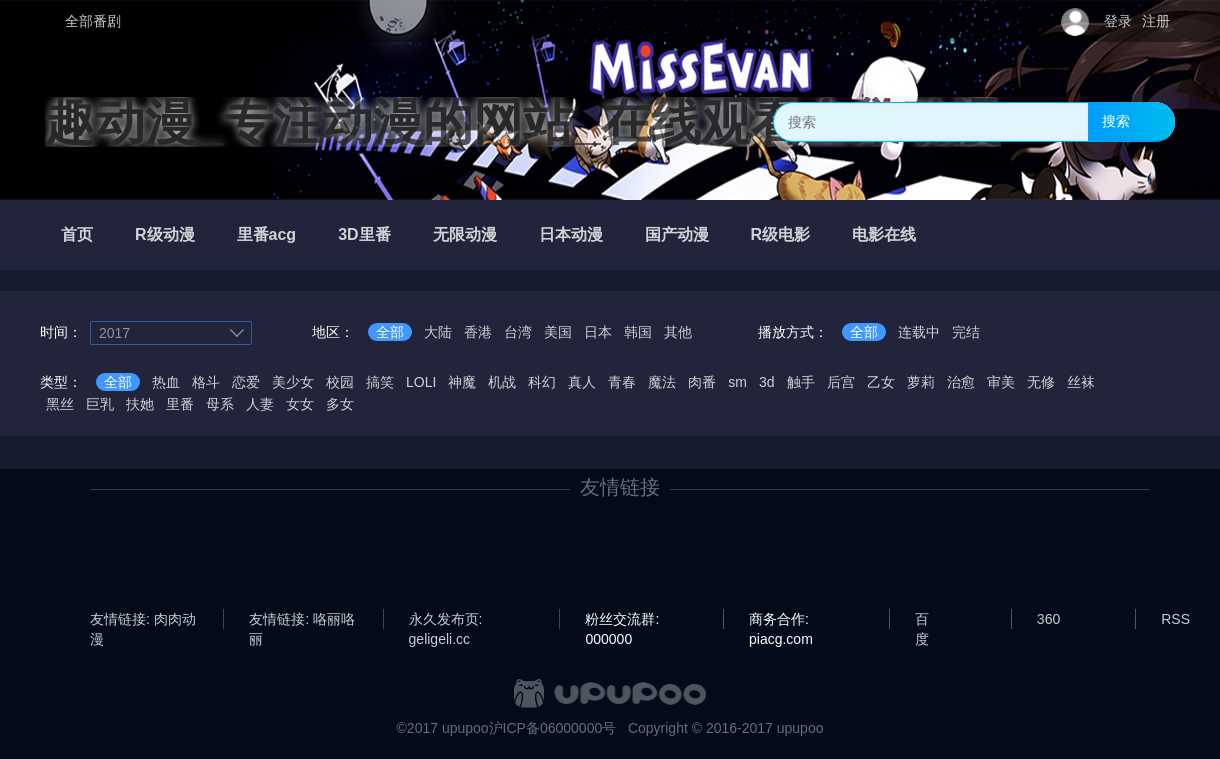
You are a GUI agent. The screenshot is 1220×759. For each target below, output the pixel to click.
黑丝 (60, 404)
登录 (1118, 21)
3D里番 (364, 234)
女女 (300, 404)
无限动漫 (465, 234)
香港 (478, 332)
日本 (598, 332)
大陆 (438, 332)
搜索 (1116, 121)
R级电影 (781, 234)
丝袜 (1081, 382)
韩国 (638, 332)
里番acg (267, 234)
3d (767, 382)
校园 (340, 382)
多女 (340, 404)
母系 (220, 404)
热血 (166, 382)
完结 (966, 332)
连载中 (919, 332)
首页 (77, 234)
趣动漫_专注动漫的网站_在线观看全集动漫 (523, 122)
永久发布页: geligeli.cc (446, 620)
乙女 (881, 382)
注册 (1156, 21)
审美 (1001, 382)
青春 (622, 382)
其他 (678, 332)
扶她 (140, 404)
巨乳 (100, 404)
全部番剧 (93, 21)
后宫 (841, 382)
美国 (558, 332)
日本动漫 (571, 234)
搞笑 (380, 382)
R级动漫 (165, 234)
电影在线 (884, 234)
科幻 (542, 382)
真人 (582, 382)
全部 (390, 332)
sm (737, 382)
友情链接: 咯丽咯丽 (302, 620)
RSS (1175, 619)
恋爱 (246, 382)
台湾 (518, 332)
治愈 (961, 382)
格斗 (206, 382)
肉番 (702, 382)
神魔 (462, 382)
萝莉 (921, 382)
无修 (1041, 382)
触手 (801, 382)
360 (1048, 619)
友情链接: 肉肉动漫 (143, 620)
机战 (502, 382)
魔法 (662, 382)
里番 (180, 404)
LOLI (421, 382)
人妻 (260, 404)
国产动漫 (677, 234)
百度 (922, 620)
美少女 (293, 382)
